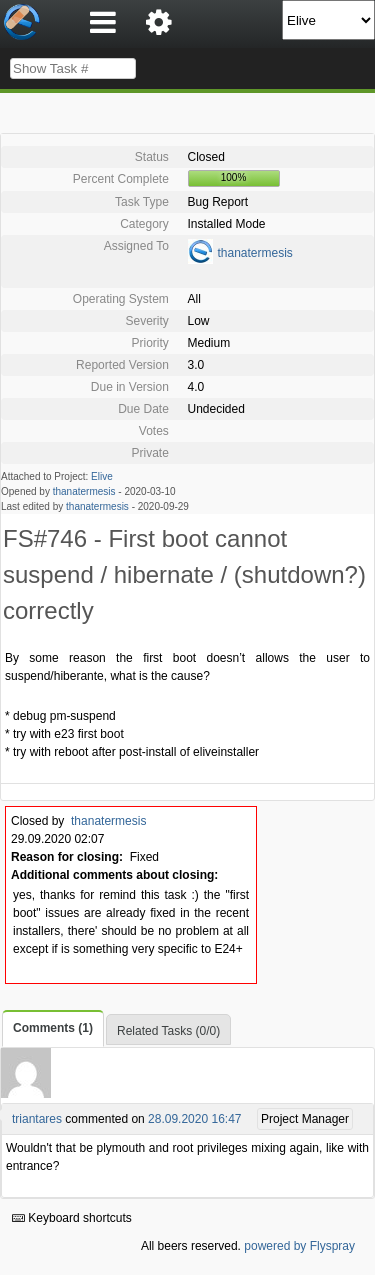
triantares (37, 1119)
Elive (102, 476)
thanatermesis (255, 253)
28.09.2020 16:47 (194, 1119)
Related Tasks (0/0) (168, 1031)
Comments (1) (53, 1028)
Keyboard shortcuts (72, 1218)
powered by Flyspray (299, 1246)
